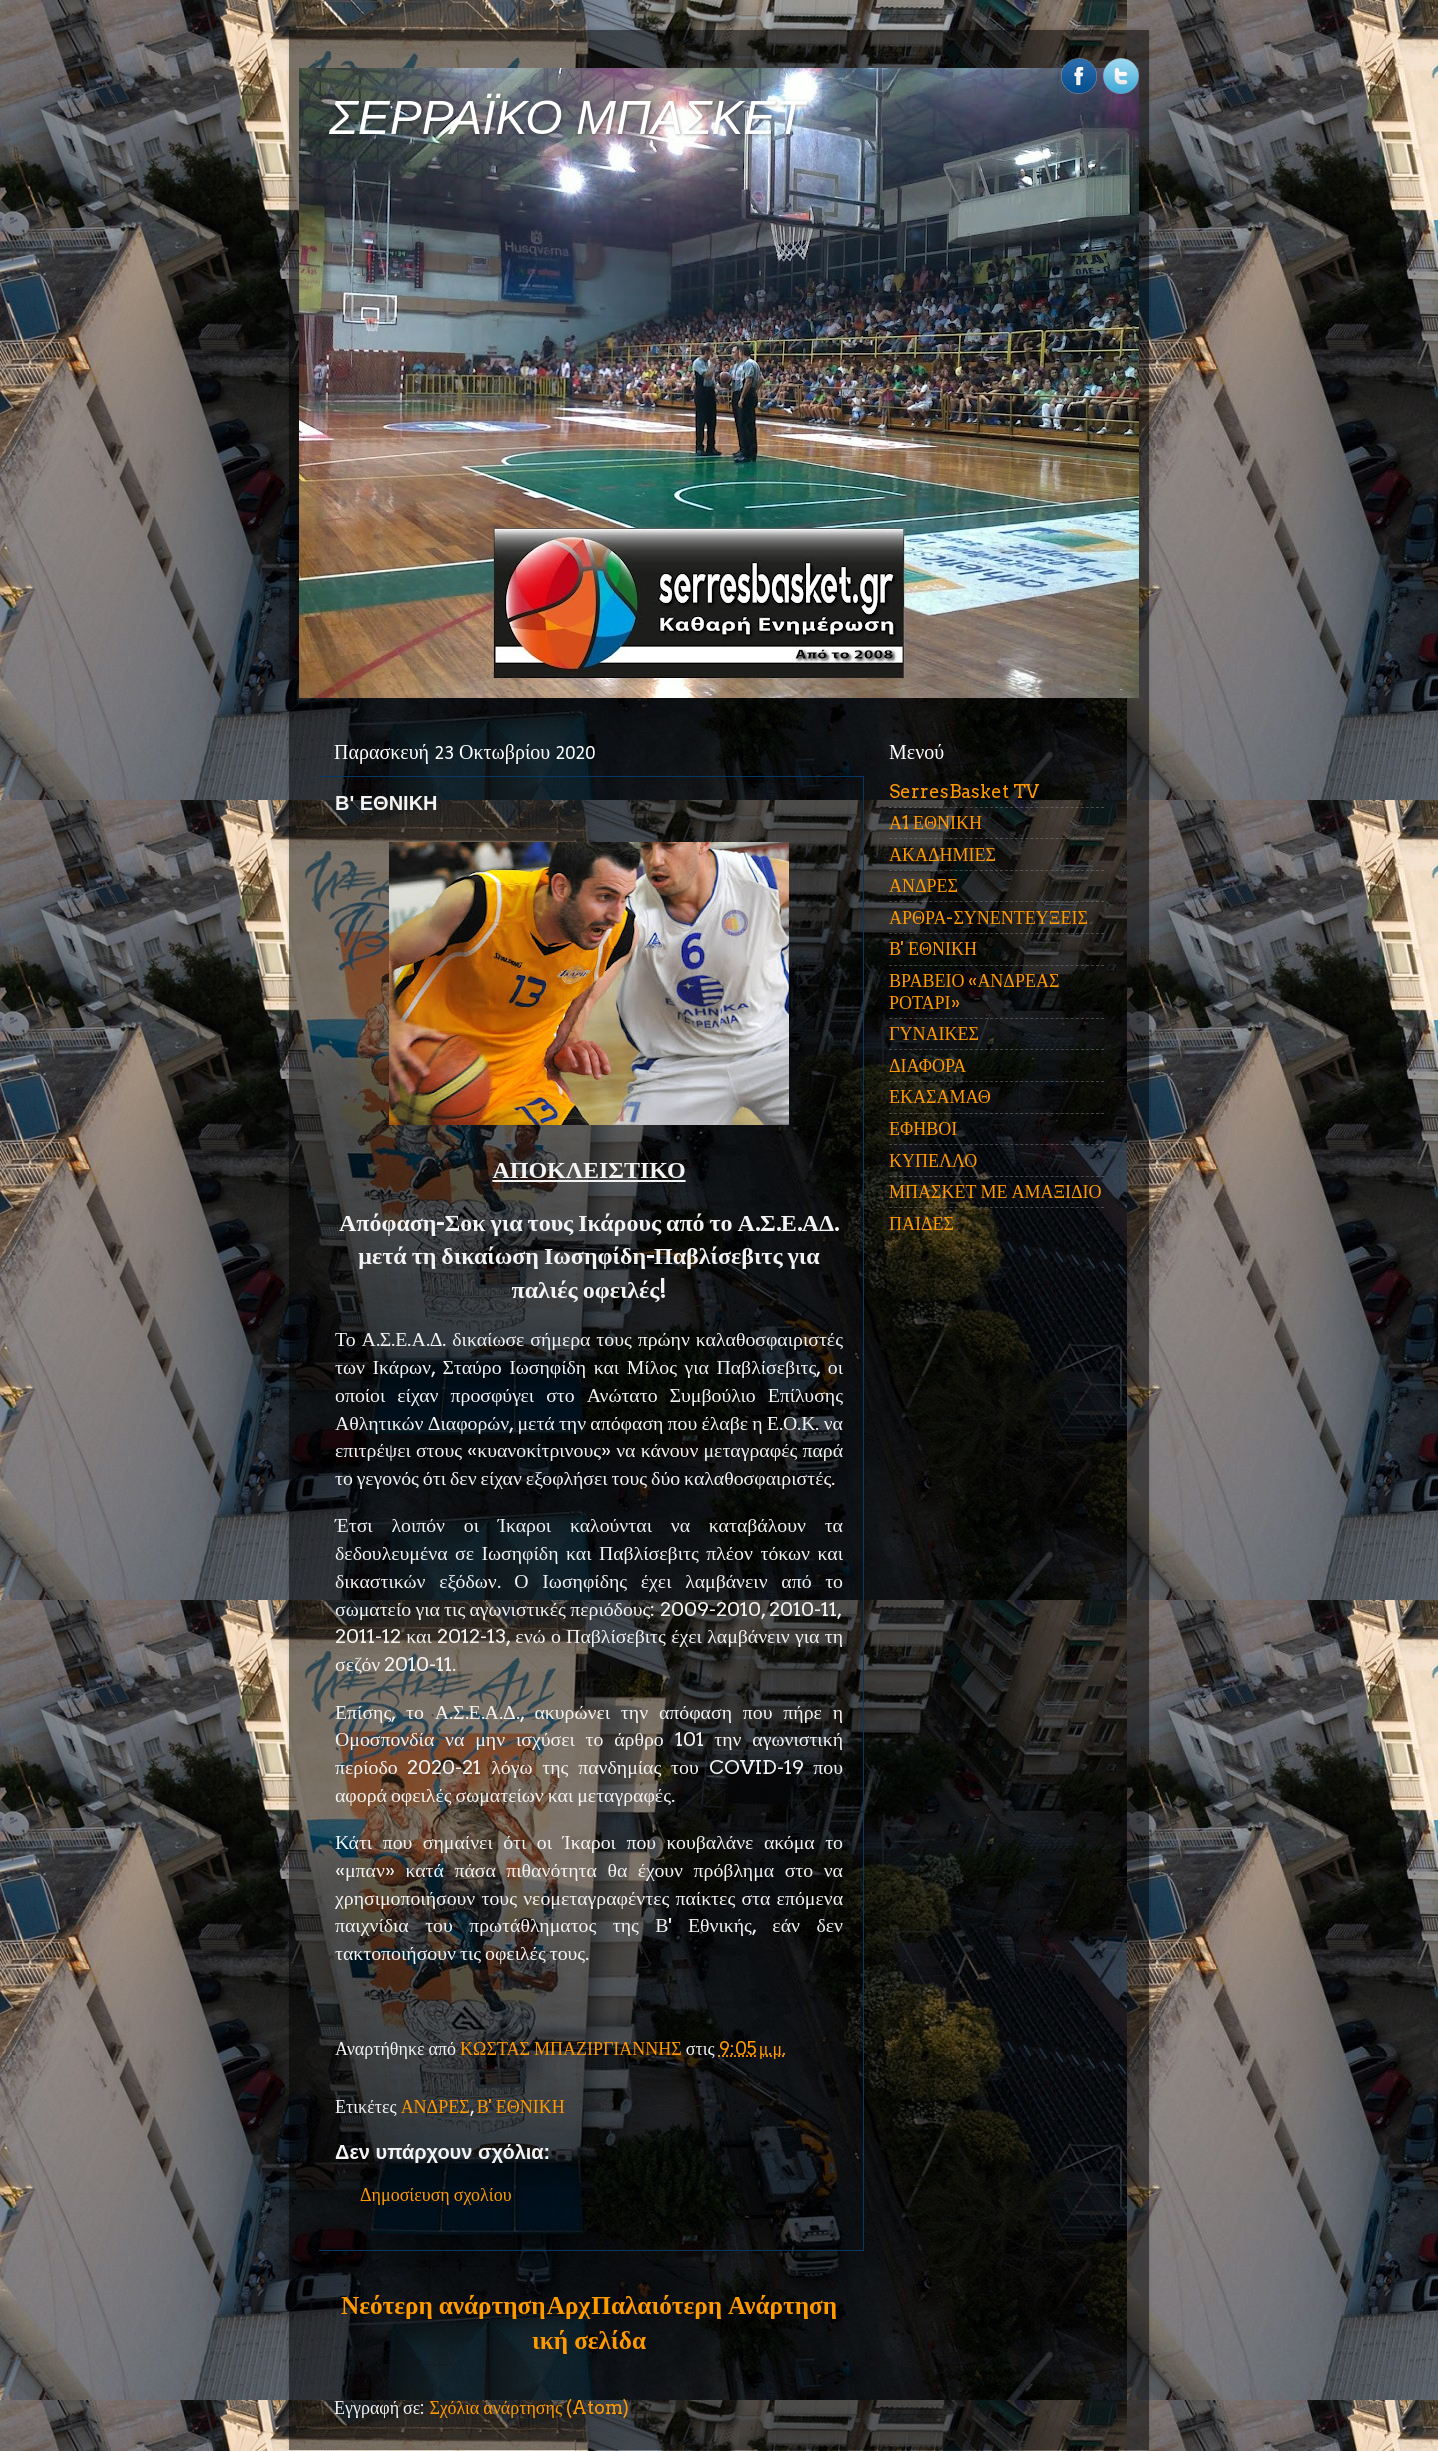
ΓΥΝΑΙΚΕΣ (934, 1033)
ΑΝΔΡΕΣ (435, 2106)
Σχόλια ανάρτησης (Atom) (529, 2407)
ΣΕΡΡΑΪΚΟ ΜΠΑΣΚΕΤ (567, 117)
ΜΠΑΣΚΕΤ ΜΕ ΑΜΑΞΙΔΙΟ (995, 1191)
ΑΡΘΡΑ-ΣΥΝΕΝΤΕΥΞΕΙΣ (988, 917)
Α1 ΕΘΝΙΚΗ (935, 822)
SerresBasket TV (964, 791)
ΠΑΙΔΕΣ (921, 1223)
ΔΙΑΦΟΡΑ (927, 1065)
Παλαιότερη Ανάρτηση (714, 2305)
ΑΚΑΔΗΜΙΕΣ (942, 854)
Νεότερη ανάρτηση (443, 2305)
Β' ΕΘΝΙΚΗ (521, 2106)
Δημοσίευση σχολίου (436, 2194)
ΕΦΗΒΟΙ (923, 1128)
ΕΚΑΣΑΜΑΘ (940, 1096)
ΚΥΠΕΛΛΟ (933, 1160)
